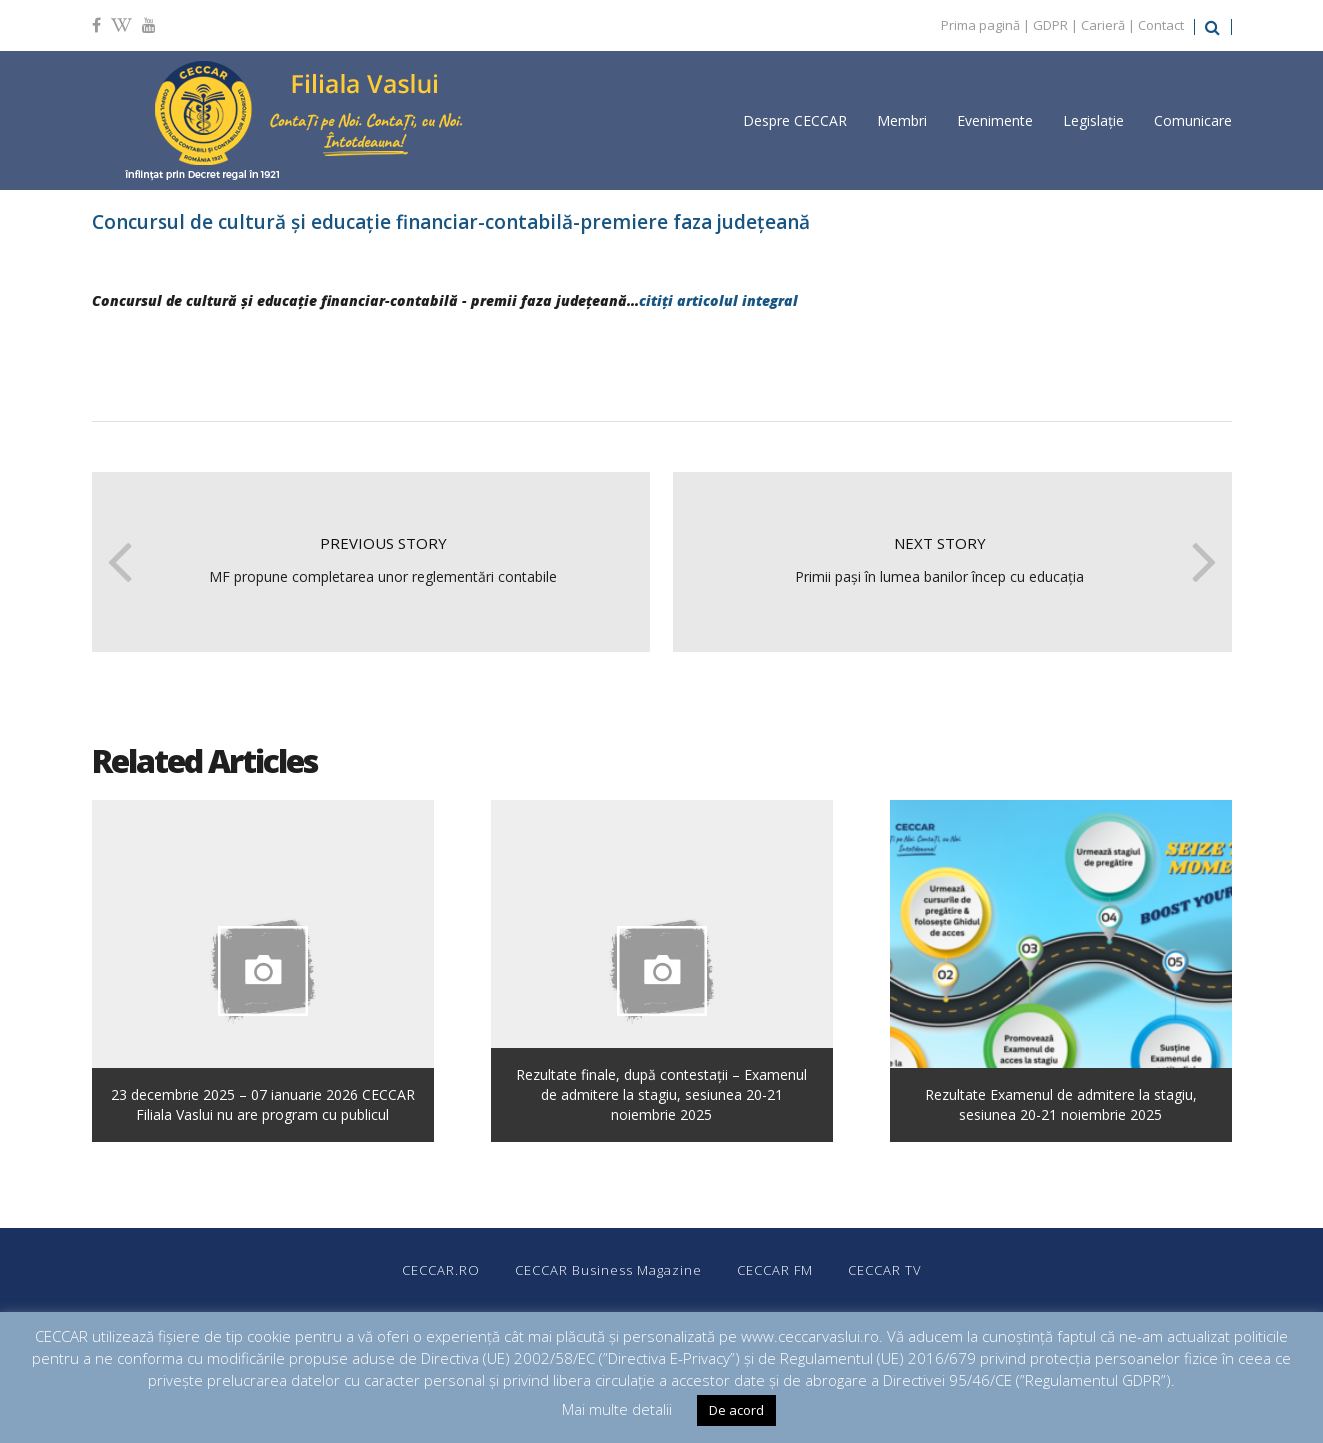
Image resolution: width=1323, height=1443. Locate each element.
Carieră (1103, 25)
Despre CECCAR (795, 120)
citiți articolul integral (720, 300)
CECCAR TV (885, 1270)
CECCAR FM (775, 1270)
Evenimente (995, 120)
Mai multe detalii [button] (617, 1409)
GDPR (1050, 25)
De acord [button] (736, 1410)
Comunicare (1193, 120)
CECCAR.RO (441, 1270)
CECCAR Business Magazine (608, 1270)
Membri (902, 120)
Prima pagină (980, 25)
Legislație (1093, 120)
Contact (1161, 25)
